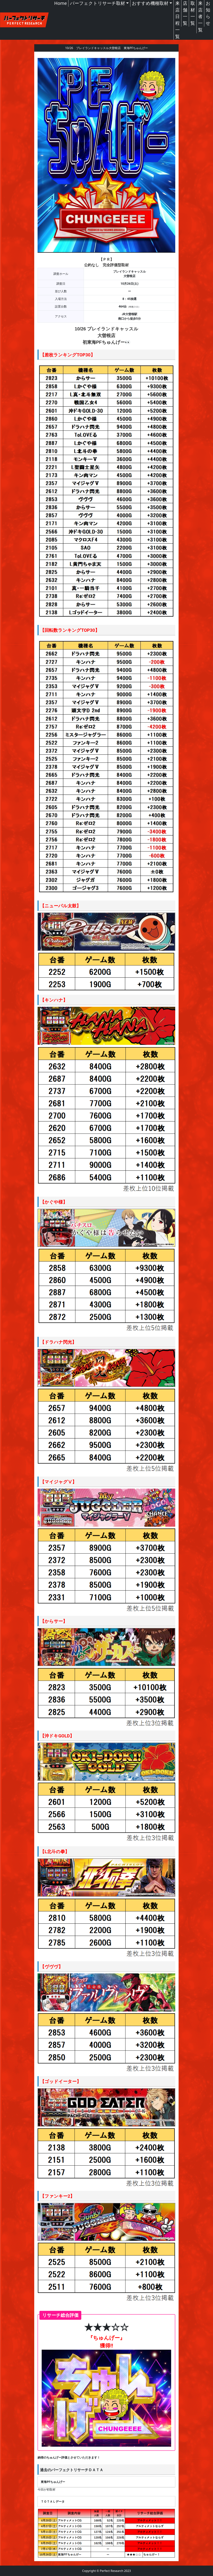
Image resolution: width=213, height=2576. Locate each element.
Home (60, 3)
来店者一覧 (200, 16)
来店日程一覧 (177, 19)
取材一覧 (192, 13)
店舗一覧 (185, 13)
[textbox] (106, 1306)
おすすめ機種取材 (150, 3)
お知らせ (208, 13)
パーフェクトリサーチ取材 (97, 3)
